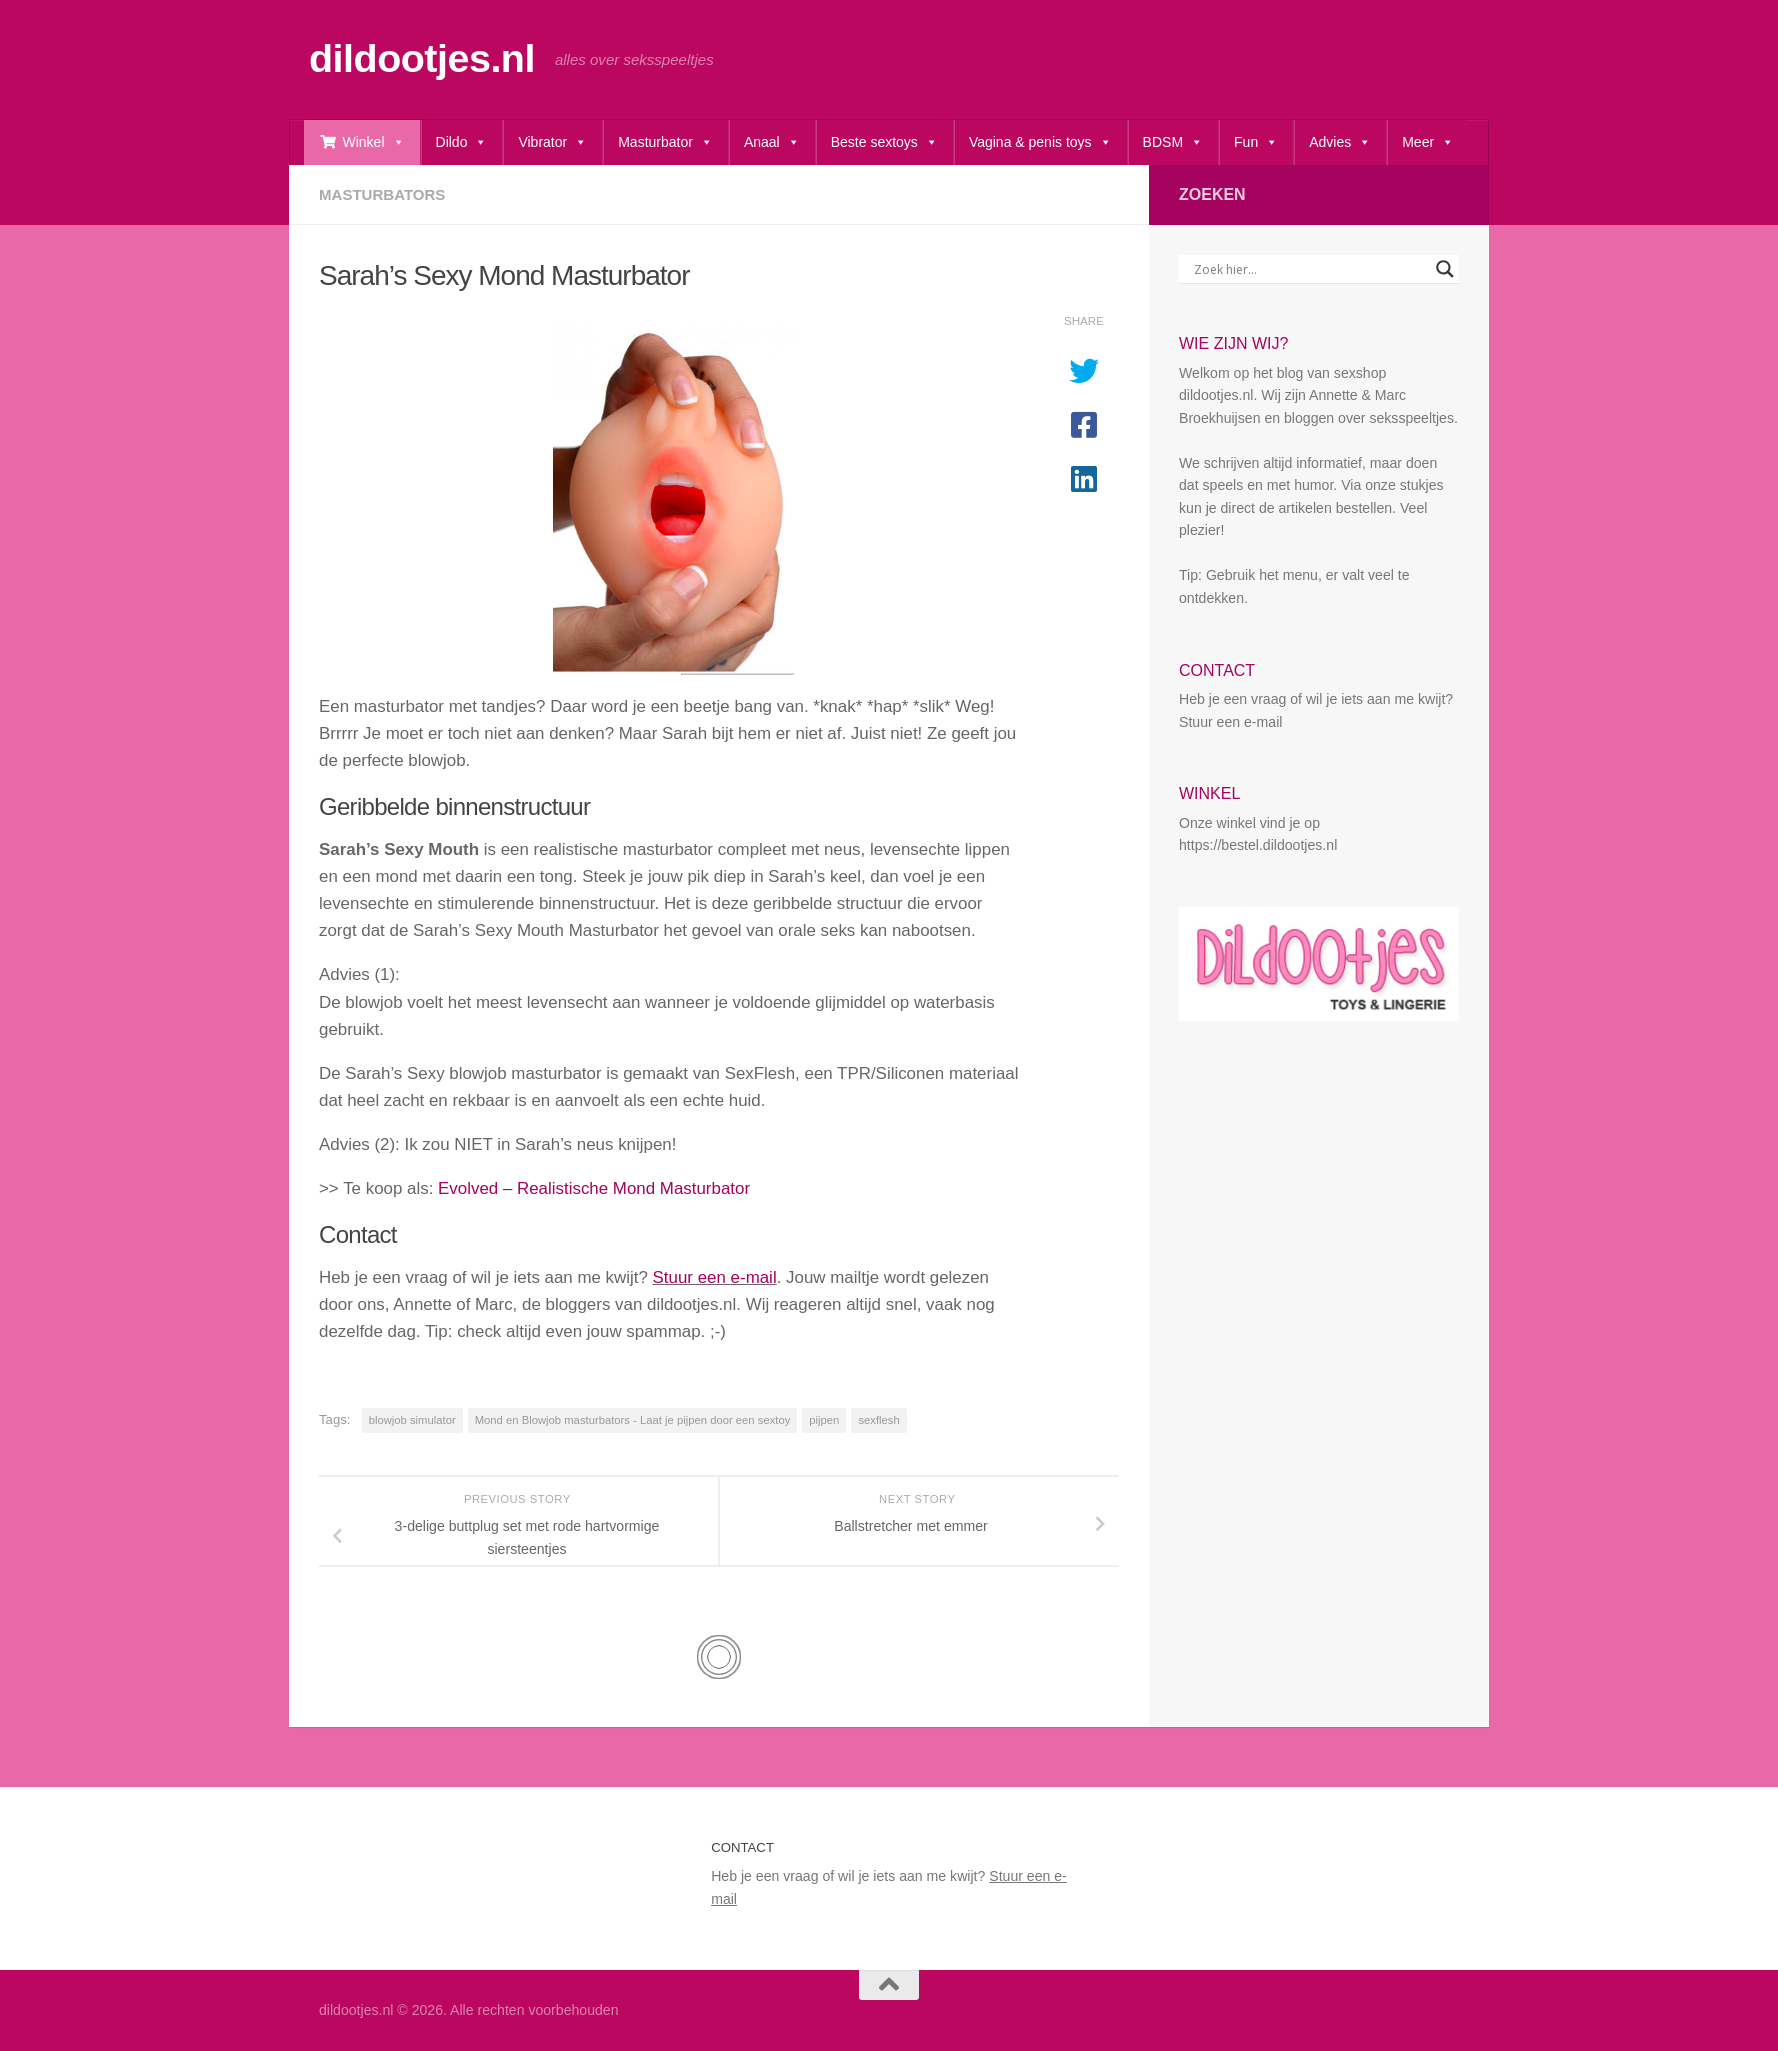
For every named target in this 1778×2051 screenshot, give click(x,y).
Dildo (462, 142)
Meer (1428, 142)
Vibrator (552, 142)
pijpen (824, 1420)
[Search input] (1310, 269)
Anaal (772, 142)
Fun (1256, 142)
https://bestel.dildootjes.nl (1258, 845)
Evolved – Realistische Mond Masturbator (594, 1188)
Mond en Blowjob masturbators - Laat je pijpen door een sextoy (633, 1420)
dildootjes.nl (422, 58)
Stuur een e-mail (715, 1277)
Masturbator (665, 142)
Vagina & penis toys (1040, 142)
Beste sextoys (884, 142)
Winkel (374, 142)
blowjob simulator (412, 1420)
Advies (1340, 142)
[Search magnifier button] (1445, 269)
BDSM (1173, 142)
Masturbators (382, 194)
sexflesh (878, 1420)
